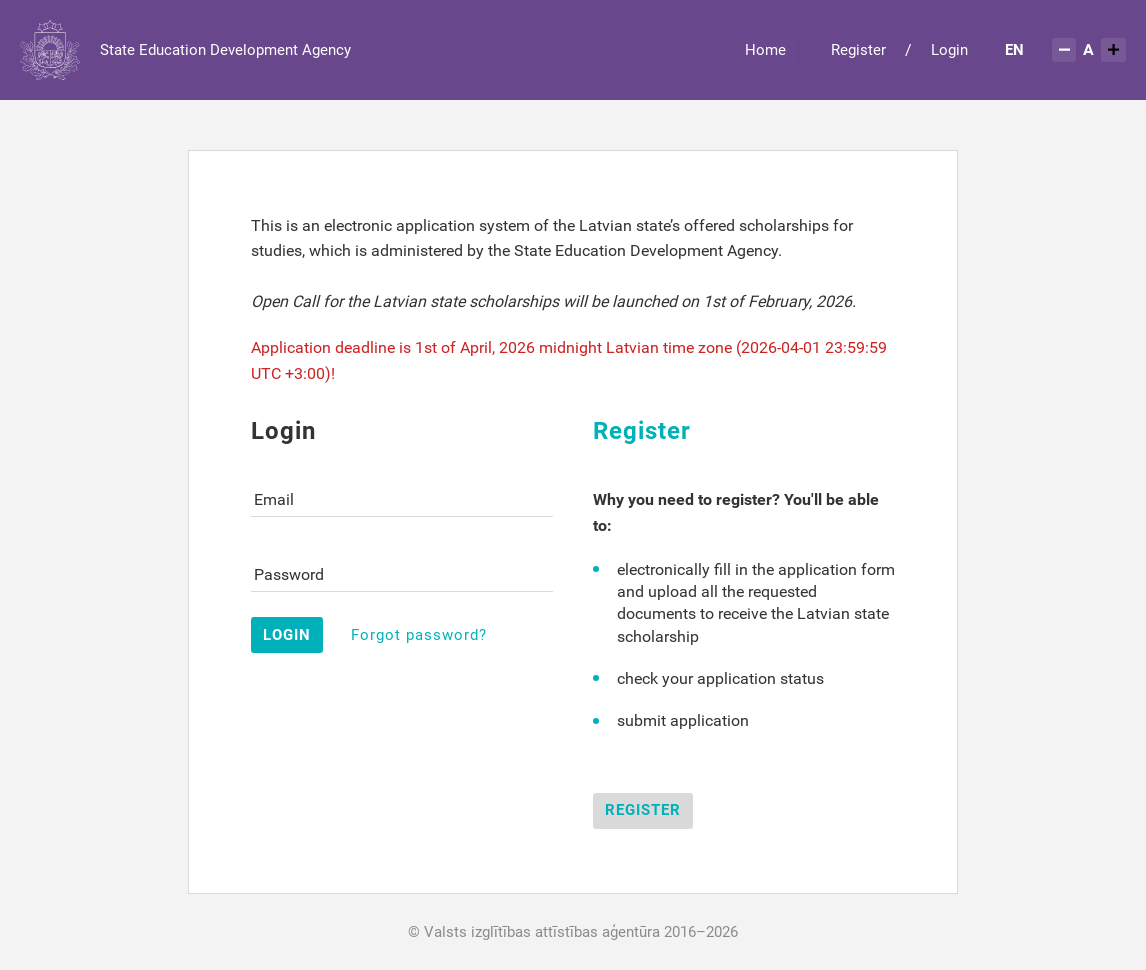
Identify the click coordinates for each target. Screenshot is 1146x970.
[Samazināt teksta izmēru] (1064, 50)
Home (765, 50)
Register (858, 50)
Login (949, 50)
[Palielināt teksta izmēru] (1113, 50)
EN (1014, 50)
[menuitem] (1015, 50)
